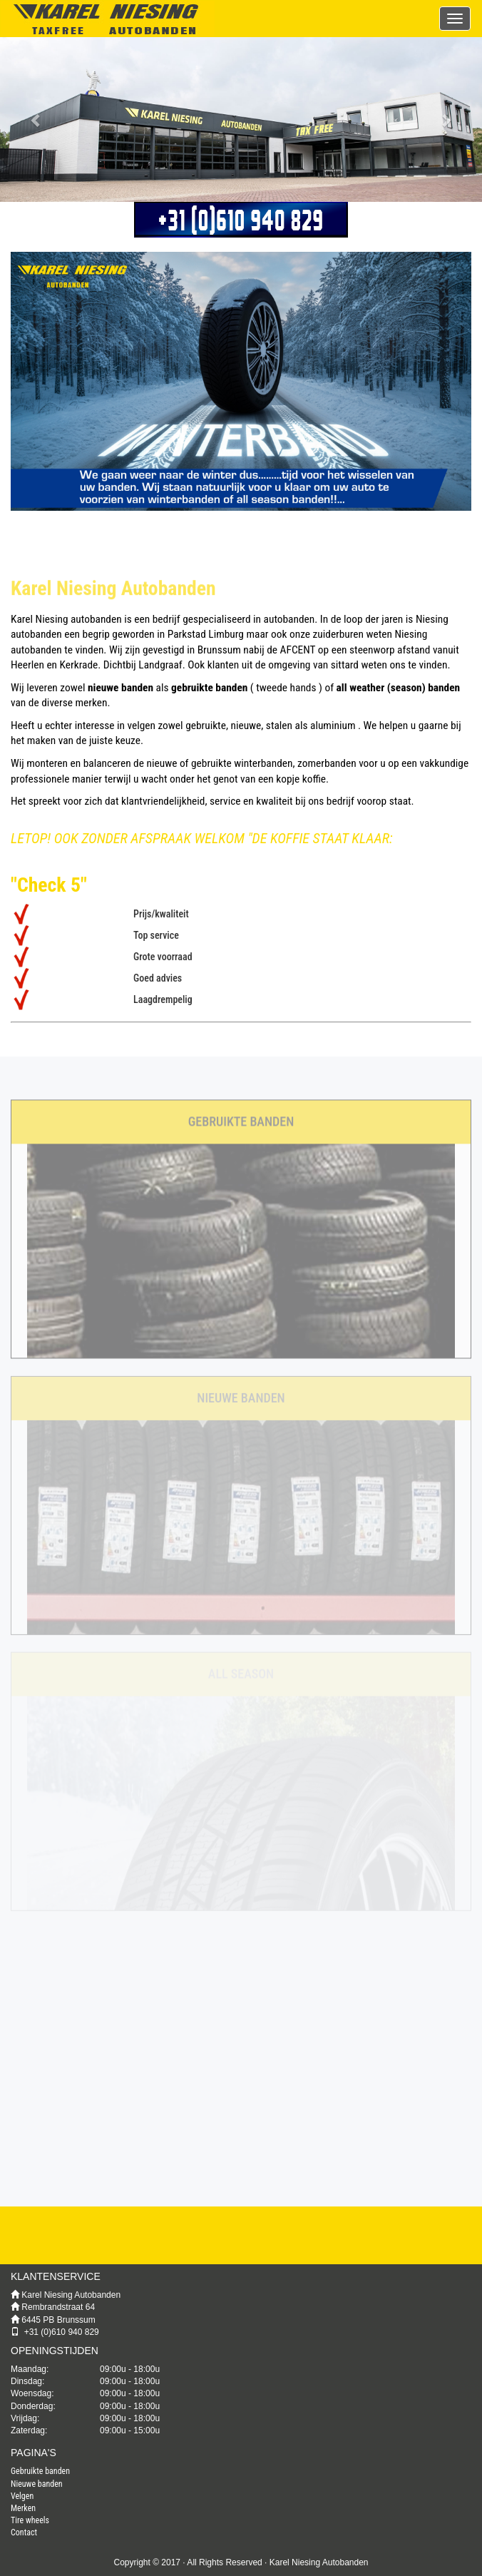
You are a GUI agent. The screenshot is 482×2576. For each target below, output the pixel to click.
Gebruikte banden (40, 2471)
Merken (23, 2508)
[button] (36, 119)
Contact (24, 2532)
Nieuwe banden (37, 2484)
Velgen (22, 2496)
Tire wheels (30, 2520)
